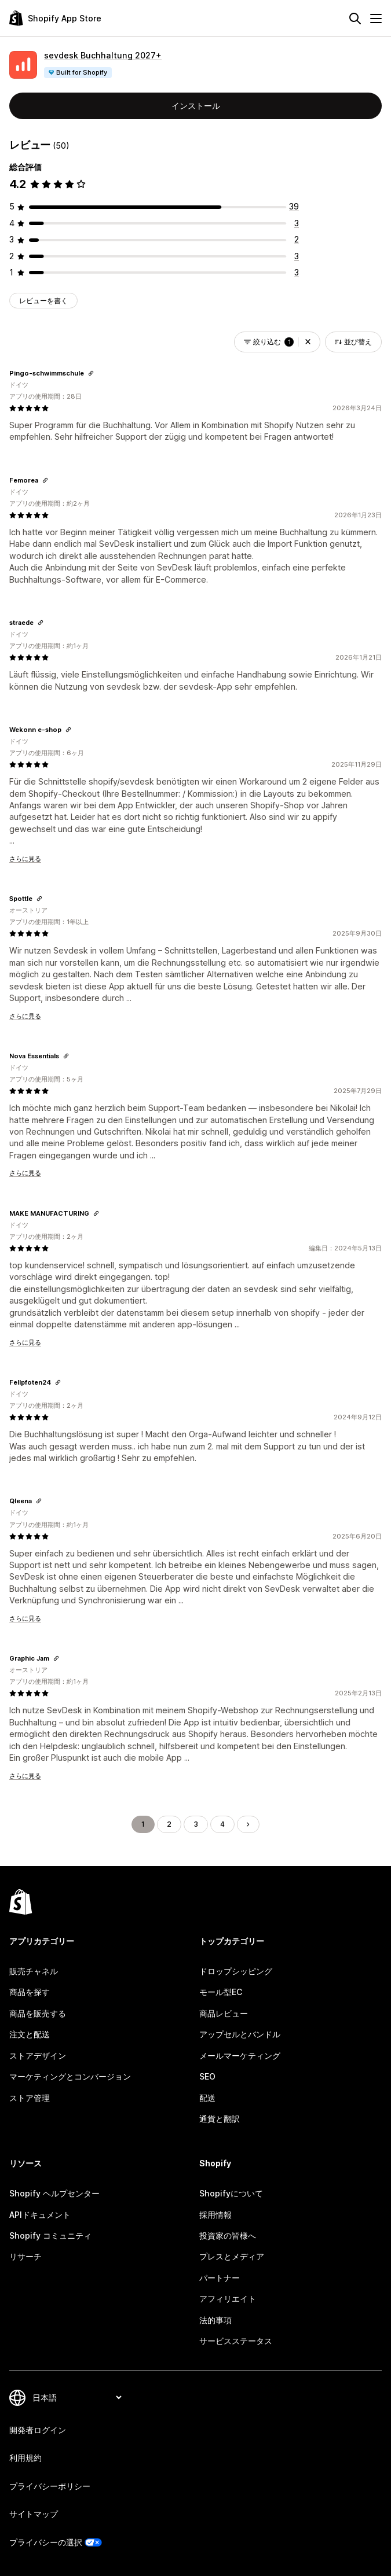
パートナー (219, 2278)
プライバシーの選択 (45, 2542)
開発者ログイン (37, 2430)
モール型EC (221, 1992)
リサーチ (25, 2256)
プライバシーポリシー (49, 2486)
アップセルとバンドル (239, 2034)
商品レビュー (223, 2013)
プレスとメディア (231, 2256)
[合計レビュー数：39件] (294, 206)
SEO (207, 2076)
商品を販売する (37, 2013)
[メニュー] (376, 18)
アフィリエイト (227, 2298)
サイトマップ (33, 2514)
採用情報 (215, 2215)
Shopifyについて (231, 2193)
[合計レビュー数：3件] (296, 223)
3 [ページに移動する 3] (195, 1824)
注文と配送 (29, 2034)
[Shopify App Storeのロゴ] (55, 18)
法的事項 (215, 2320)
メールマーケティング (239, 2055)
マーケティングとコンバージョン (70, 2076)
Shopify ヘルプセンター (54, 2193)
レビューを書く (43, 300)
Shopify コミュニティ (50, 2235)
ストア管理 (29, 2098)
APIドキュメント (40, 2215)
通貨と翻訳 (219, 2119)
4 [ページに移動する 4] (222, 1824)
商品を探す (29, 1992)
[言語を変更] (76, 2397)
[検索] (355, 18)
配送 (207, 2098)
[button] (307, 342)
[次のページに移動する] (248, 1824)
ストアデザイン (37, 2055)
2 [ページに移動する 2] (169, 1824)
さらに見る (25, 859)
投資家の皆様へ (227, 2235)
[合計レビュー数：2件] (296, 239)
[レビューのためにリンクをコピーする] (91, 373)
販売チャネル (33, 1971)
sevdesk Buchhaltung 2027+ (103, 55)
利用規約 (25, 2458)
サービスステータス (235, 2341)
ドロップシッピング (235, 1971)
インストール (195, 106)
